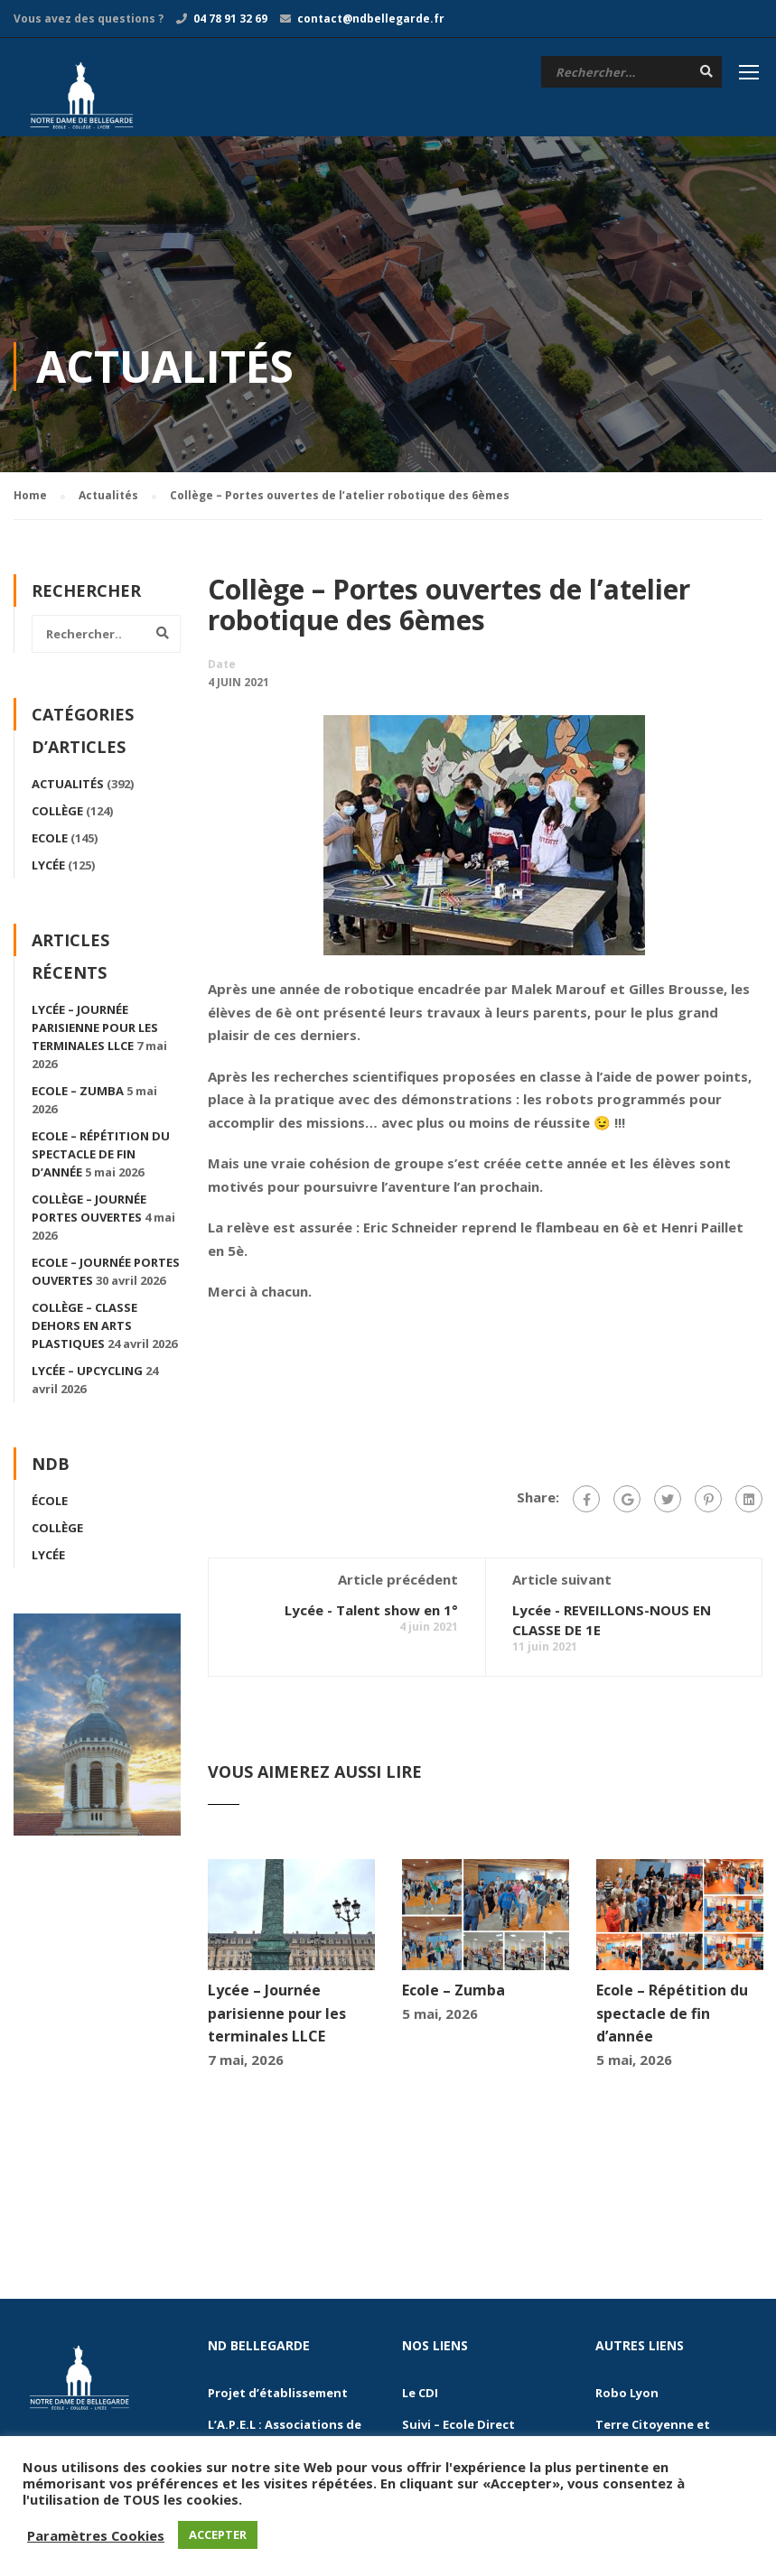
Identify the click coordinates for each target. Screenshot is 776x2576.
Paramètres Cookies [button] (95, 2535)
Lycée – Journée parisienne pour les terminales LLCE (277, 2016)
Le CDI (420, 2395)
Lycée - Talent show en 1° (371, 1613)
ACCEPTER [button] (218, 2534)
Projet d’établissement (278, 2395)
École (50, 1503)
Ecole (50, 840)
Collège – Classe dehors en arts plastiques (84, 1328)
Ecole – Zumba (453, 1993)
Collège (57, 813)
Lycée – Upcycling (87, 1373)
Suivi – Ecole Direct (458, 2427)
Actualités (68, 786)
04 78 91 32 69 (230, 18)
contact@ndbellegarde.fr (370, 18)
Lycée (48, 868)
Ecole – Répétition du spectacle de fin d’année (672, 2016)
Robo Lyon (627, 2395)
